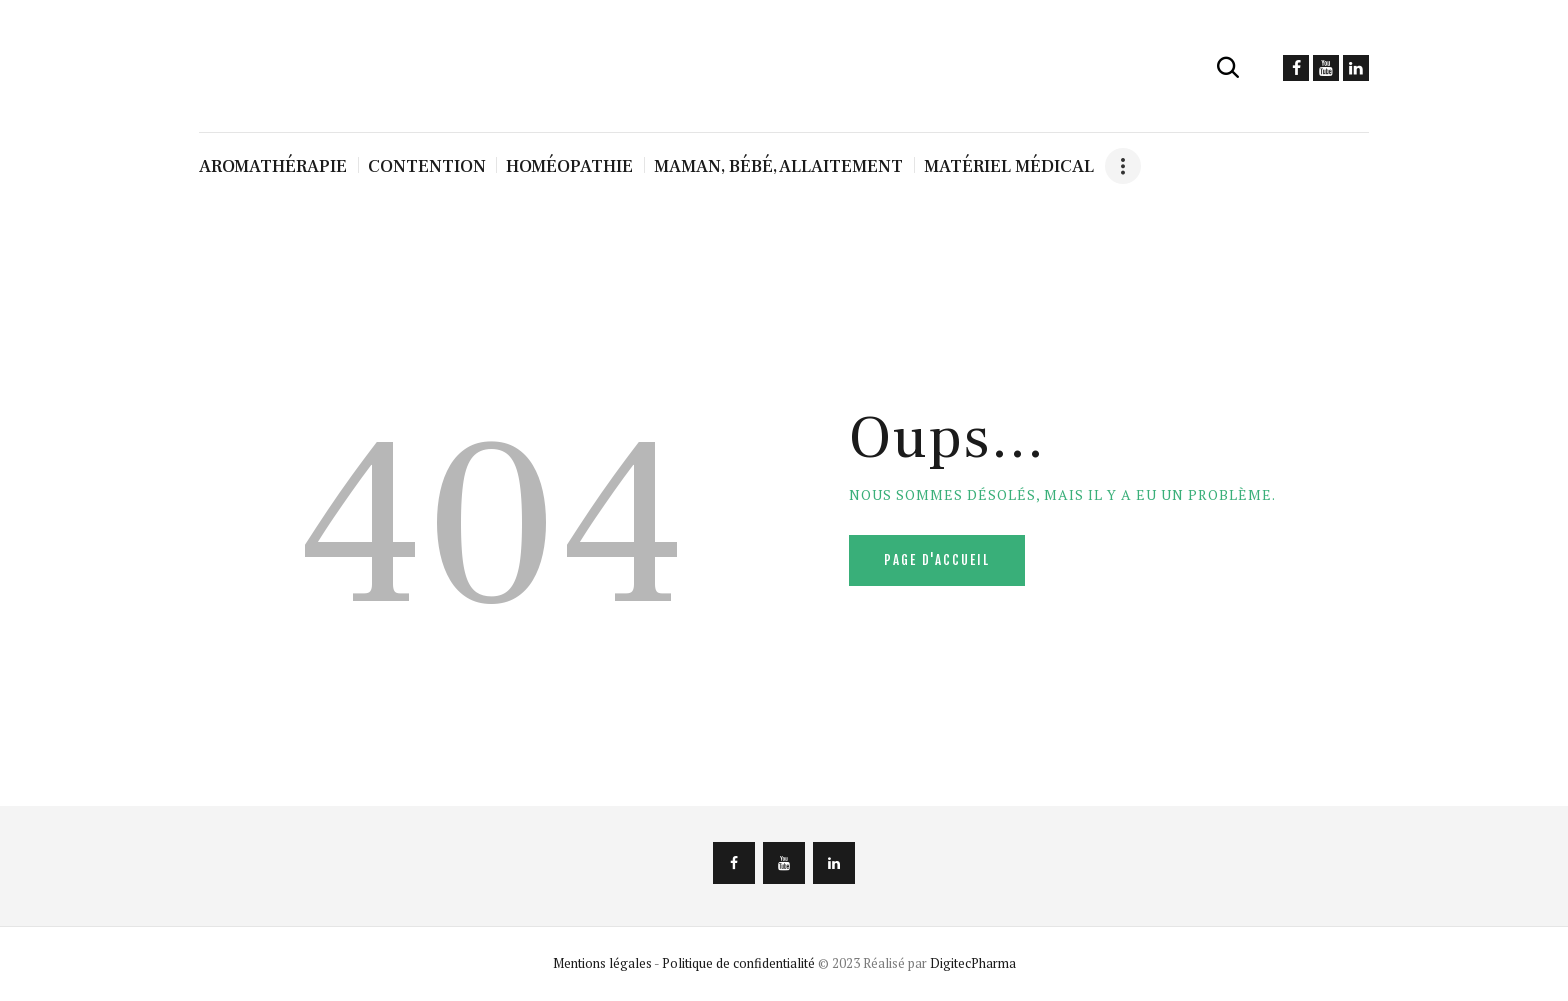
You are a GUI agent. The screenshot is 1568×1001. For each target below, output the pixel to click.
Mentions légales (602, 963)
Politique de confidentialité (738, 963)
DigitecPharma (973, 963)
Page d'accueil (937, 560)
